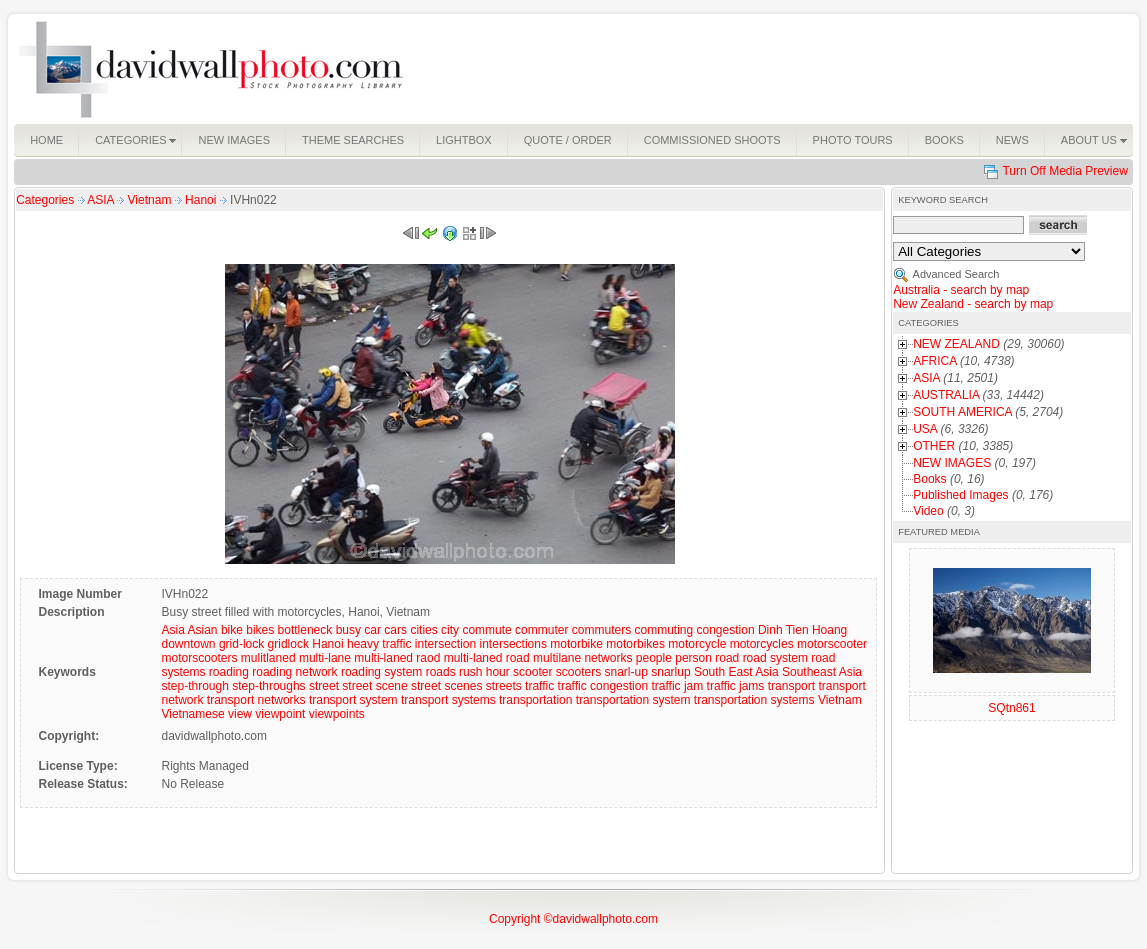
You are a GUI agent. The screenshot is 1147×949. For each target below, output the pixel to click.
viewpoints (337, 714)
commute (486, 630)
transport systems (448, 700)
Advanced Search (956, 274)
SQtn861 (1011, 708)
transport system (353, 700)
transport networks (256, 700)
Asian (203, 630)
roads (441, 672)
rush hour (484, 672)
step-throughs (268, 686)
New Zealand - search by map (973, 304)
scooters (578, 672)
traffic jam (677, 686)
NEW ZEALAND (956, 344)
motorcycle (697, 644)
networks (608, 658)
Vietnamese (192, 714)
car (372, 630)
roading (229, 672)
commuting (663, 630)
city (450, 630)
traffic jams (736, 686)
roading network (294, 672)
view (240, 714)
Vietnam (151, 200)
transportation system (633, 700)
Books (929, 479)
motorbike (576, 644)
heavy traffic (379, 644)
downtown (188, 644)
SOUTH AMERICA (962, 412)
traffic (539, 686)
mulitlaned (268, 658)
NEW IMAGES (952, 463)
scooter (532, 672)
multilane (557, 658)
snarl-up (626, 672)
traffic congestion (603, 686)
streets (504, 686)
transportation (535, 700)
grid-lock (241, 644)
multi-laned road (487, 658)
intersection (445, 644)
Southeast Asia (822, 672)
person (693, 658)
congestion (726, 630)
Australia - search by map (961, 290)
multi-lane (325, 658)
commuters (601, 630)
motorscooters (199, 658)
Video (928, 511)
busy (348, 630)
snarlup (670, 672)
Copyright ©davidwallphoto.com (573, 919)
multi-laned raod (397, 658)
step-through (194, 686)
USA (925, 429)
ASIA (102, 200)
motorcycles (762, 644)
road (727, 658)
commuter (541, 630)
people (654, 658)
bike (232, 630)
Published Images (960, 495)
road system (775, 658)
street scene (374, 686)
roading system (381, 672)
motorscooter (832, 644)
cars (395, 630)
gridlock (288, 644)
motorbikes (635, 644)
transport (791, 686)
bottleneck (305, 630)
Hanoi (202, 200)
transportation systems (754, 700)
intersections (513, 644)
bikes (260, 630)
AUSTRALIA (946, 395)
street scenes (446, 686)
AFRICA (934, 361)
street (324, 686)
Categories (45, 200)
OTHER (934, 446)
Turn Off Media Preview (1064, 171)
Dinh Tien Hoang (802, 630)
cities (423, 630)
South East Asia (736, 672)
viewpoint (280, 714)
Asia (172, 630)
